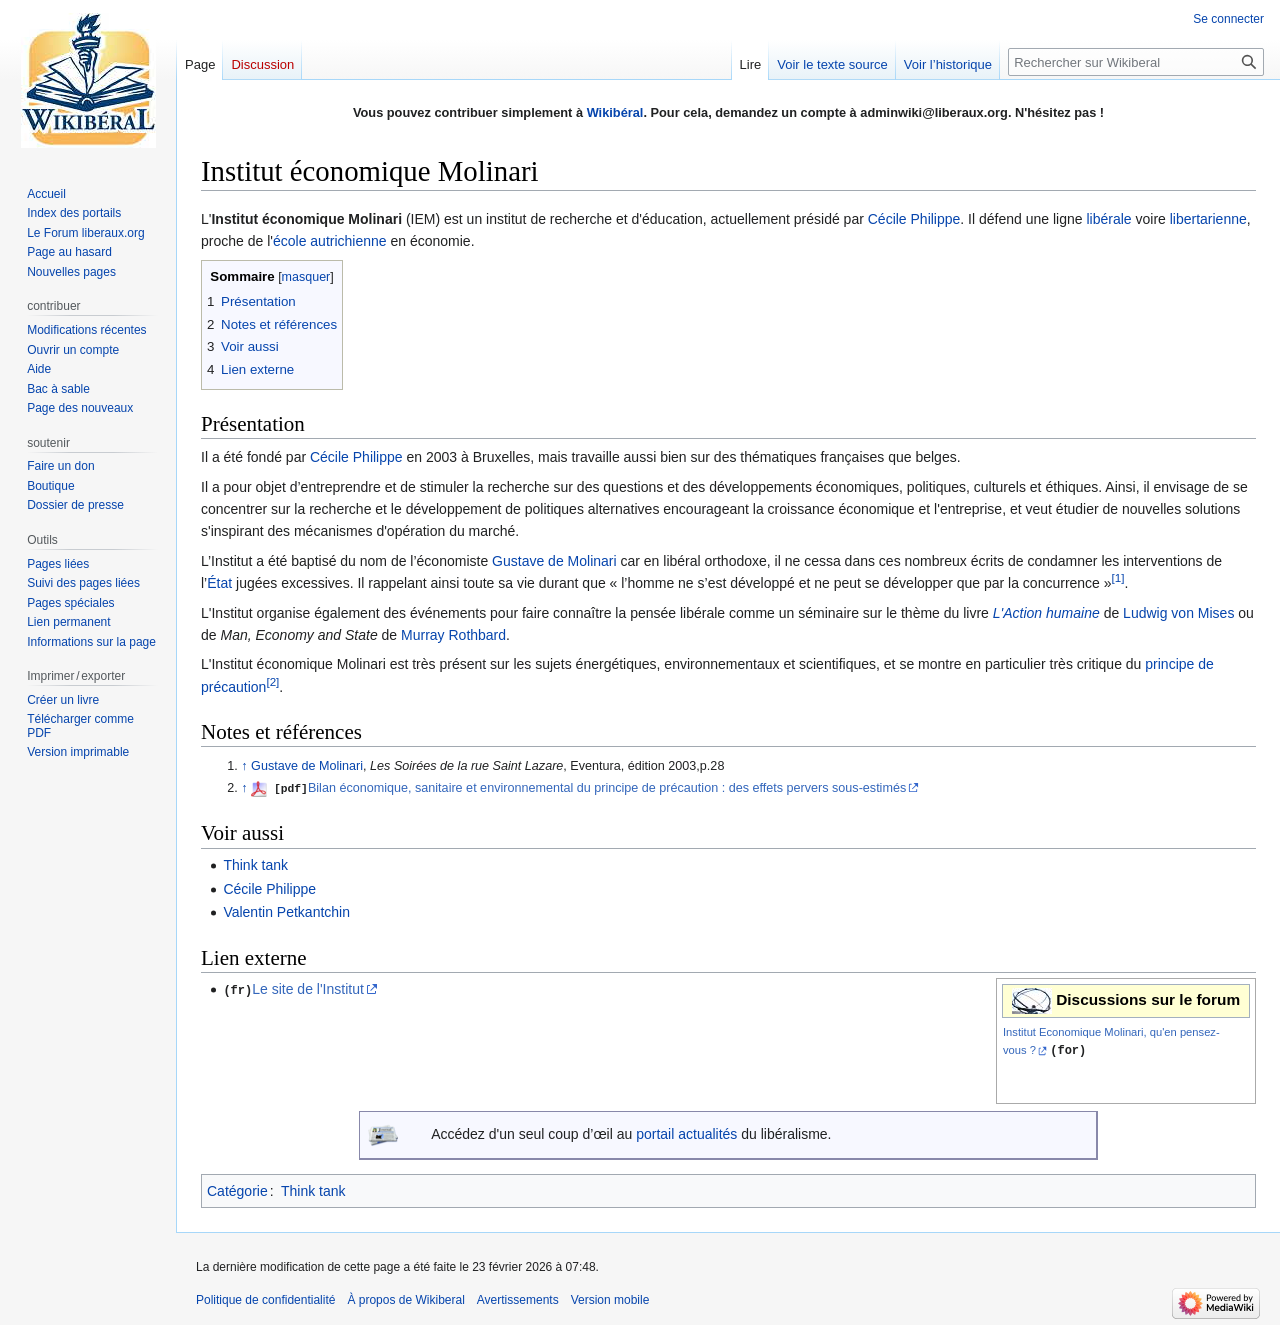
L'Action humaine (1046, 613)
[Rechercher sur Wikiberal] (1136, 62)
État (219, 583)
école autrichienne (330, 241)
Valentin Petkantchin (286, 912)
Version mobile (610, 1300)
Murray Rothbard (453, 635)
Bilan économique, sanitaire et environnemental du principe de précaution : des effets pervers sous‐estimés (607, 788)
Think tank (255, 865)
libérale (1108, 219)
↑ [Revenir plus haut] (244, 766)
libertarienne (1208, 219)
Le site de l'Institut (308, 989)
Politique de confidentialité (265, 1300)
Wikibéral (615, 112)
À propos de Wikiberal (405, 1300)
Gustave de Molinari (554, 561)
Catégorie (237, 1191)
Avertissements (518, 1300)
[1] (1118, 578)
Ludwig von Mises (1178, 613)
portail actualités (686, 1135)
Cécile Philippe (914, 219)
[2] (272, 681)
